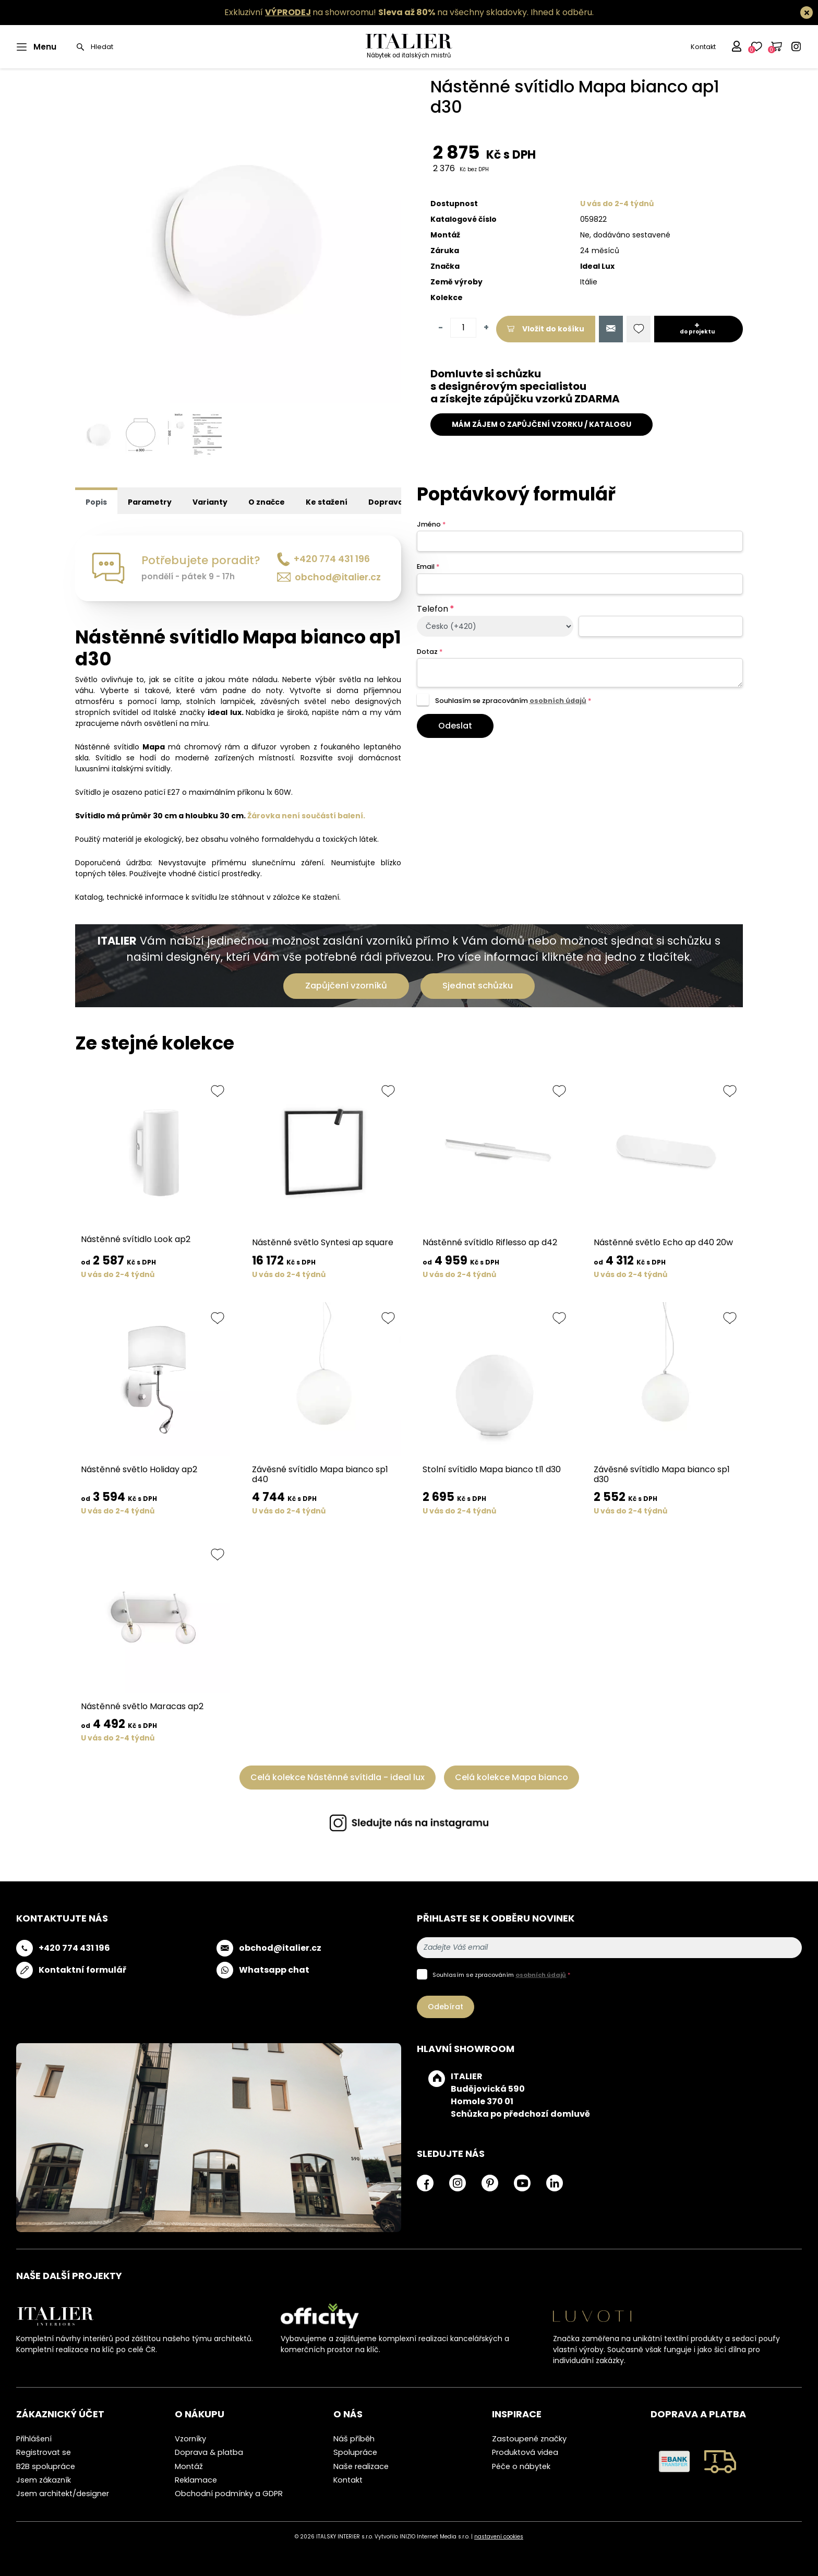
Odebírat (445, 2006)
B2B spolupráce (45, 2466)
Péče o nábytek (521, 2466)
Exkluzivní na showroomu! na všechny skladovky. (376, 12)
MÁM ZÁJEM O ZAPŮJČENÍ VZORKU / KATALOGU (541, 424)
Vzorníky (190, 2439)
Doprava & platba (209, 2452)
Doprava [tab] (385, 502)
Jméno (431, 524)
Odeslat (455, 726)
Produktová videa (525, 2452)
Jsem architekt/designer (62, 2493)
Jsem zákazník (43, 2480)
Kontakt (703, 46)
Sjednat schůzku (477, 986)
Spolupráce (355, 2452)
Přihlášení (34, 2439)
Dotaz (429, 651)
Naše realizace (361, 2466)
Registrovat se (43, 2452)
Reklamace (196, 2480)
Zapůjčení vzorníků (346, 986)
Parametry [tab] (150, 502)
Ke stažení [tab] (326, 502)
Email (428, 566)
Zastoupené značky (529, 2439)
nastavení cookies (498, 2537)
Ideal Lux (597, 266)
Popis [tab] (96, 502)
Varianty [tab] (210, 502)
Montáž (189, 2466)
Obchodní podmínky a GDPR (229, 2493)
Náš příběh (354, 2439)
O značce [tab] (266, 502)
